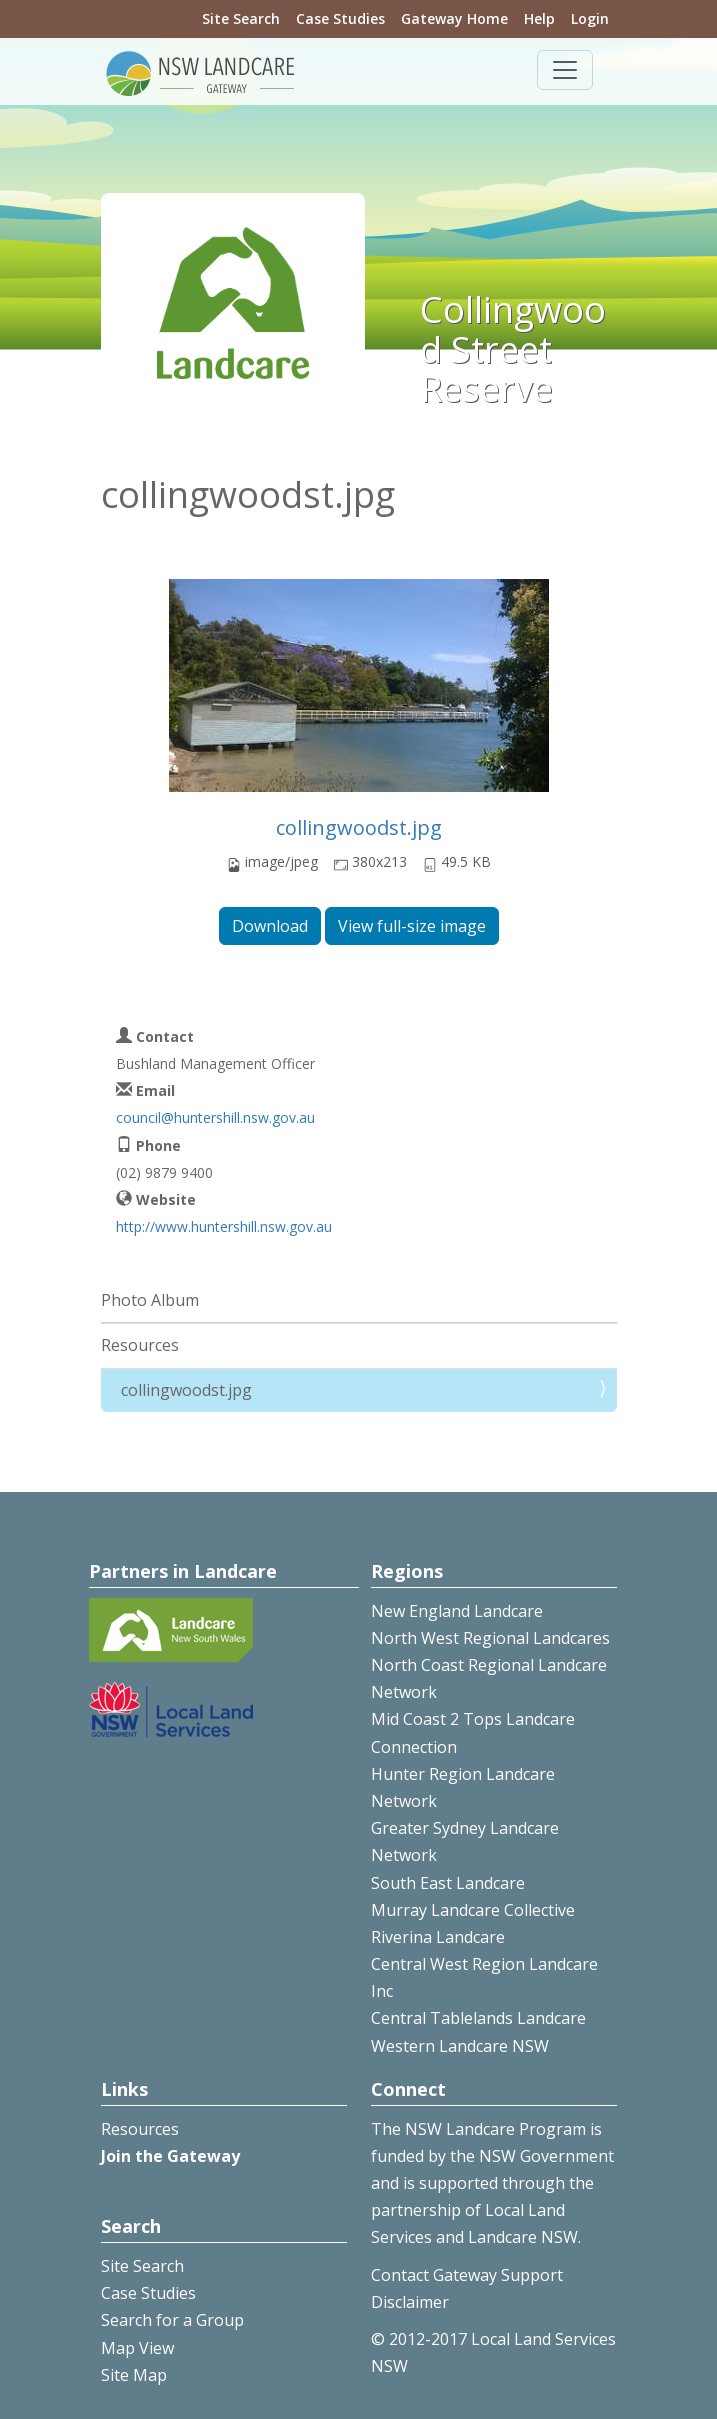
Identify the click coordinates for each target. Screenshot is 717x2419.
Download (270, 926)
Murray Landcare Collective (473, 1910)
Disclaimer (410, 2302)
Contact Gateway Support (467, 2275)
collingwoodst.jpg (359, 827)
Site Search (241, 18)
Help (539, 18)
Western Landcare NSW (460, 2046)
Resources (140, 1345)
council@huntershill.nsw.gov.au (215, 1117)
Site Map (134, 2375)
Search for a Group (172, 2320)
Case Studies (340, 18)
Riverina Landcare (438, 1937)
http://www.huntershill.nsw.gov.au (224, 1226)
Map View (137, 2348)
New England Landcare (457, 1611)
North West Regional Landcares (490, 1638)
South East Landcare (448, 1883)
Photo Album (150, 1300)
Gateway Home (454, 18)
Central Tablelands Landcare (478, 2018)
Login (590, 18)
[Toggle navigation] (565, 70)
